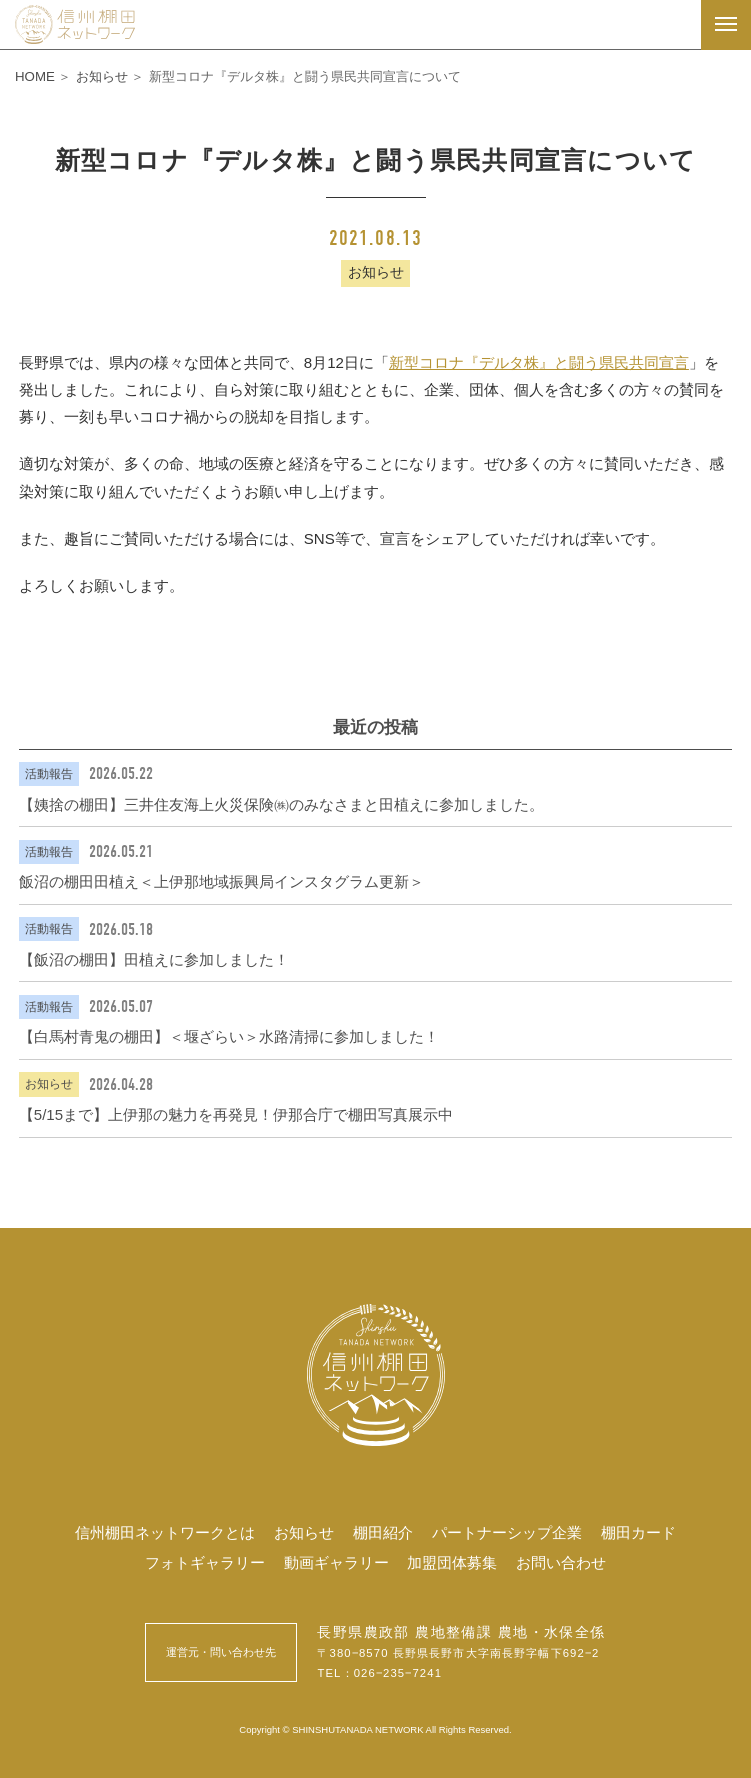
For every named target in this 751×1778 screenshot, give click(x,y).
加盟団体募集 (452, 1562)
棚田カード (638, 1532)
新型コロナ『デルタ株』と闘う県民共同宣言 (539, 362)
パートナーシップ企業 (507, 1532)
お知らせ (304, 1532)
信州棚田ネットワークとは (165, 1532)
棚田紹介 (383, 1532)
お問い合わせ (561, 1562)
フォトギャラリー (205, 1562)
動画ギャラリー (336, 1562)
